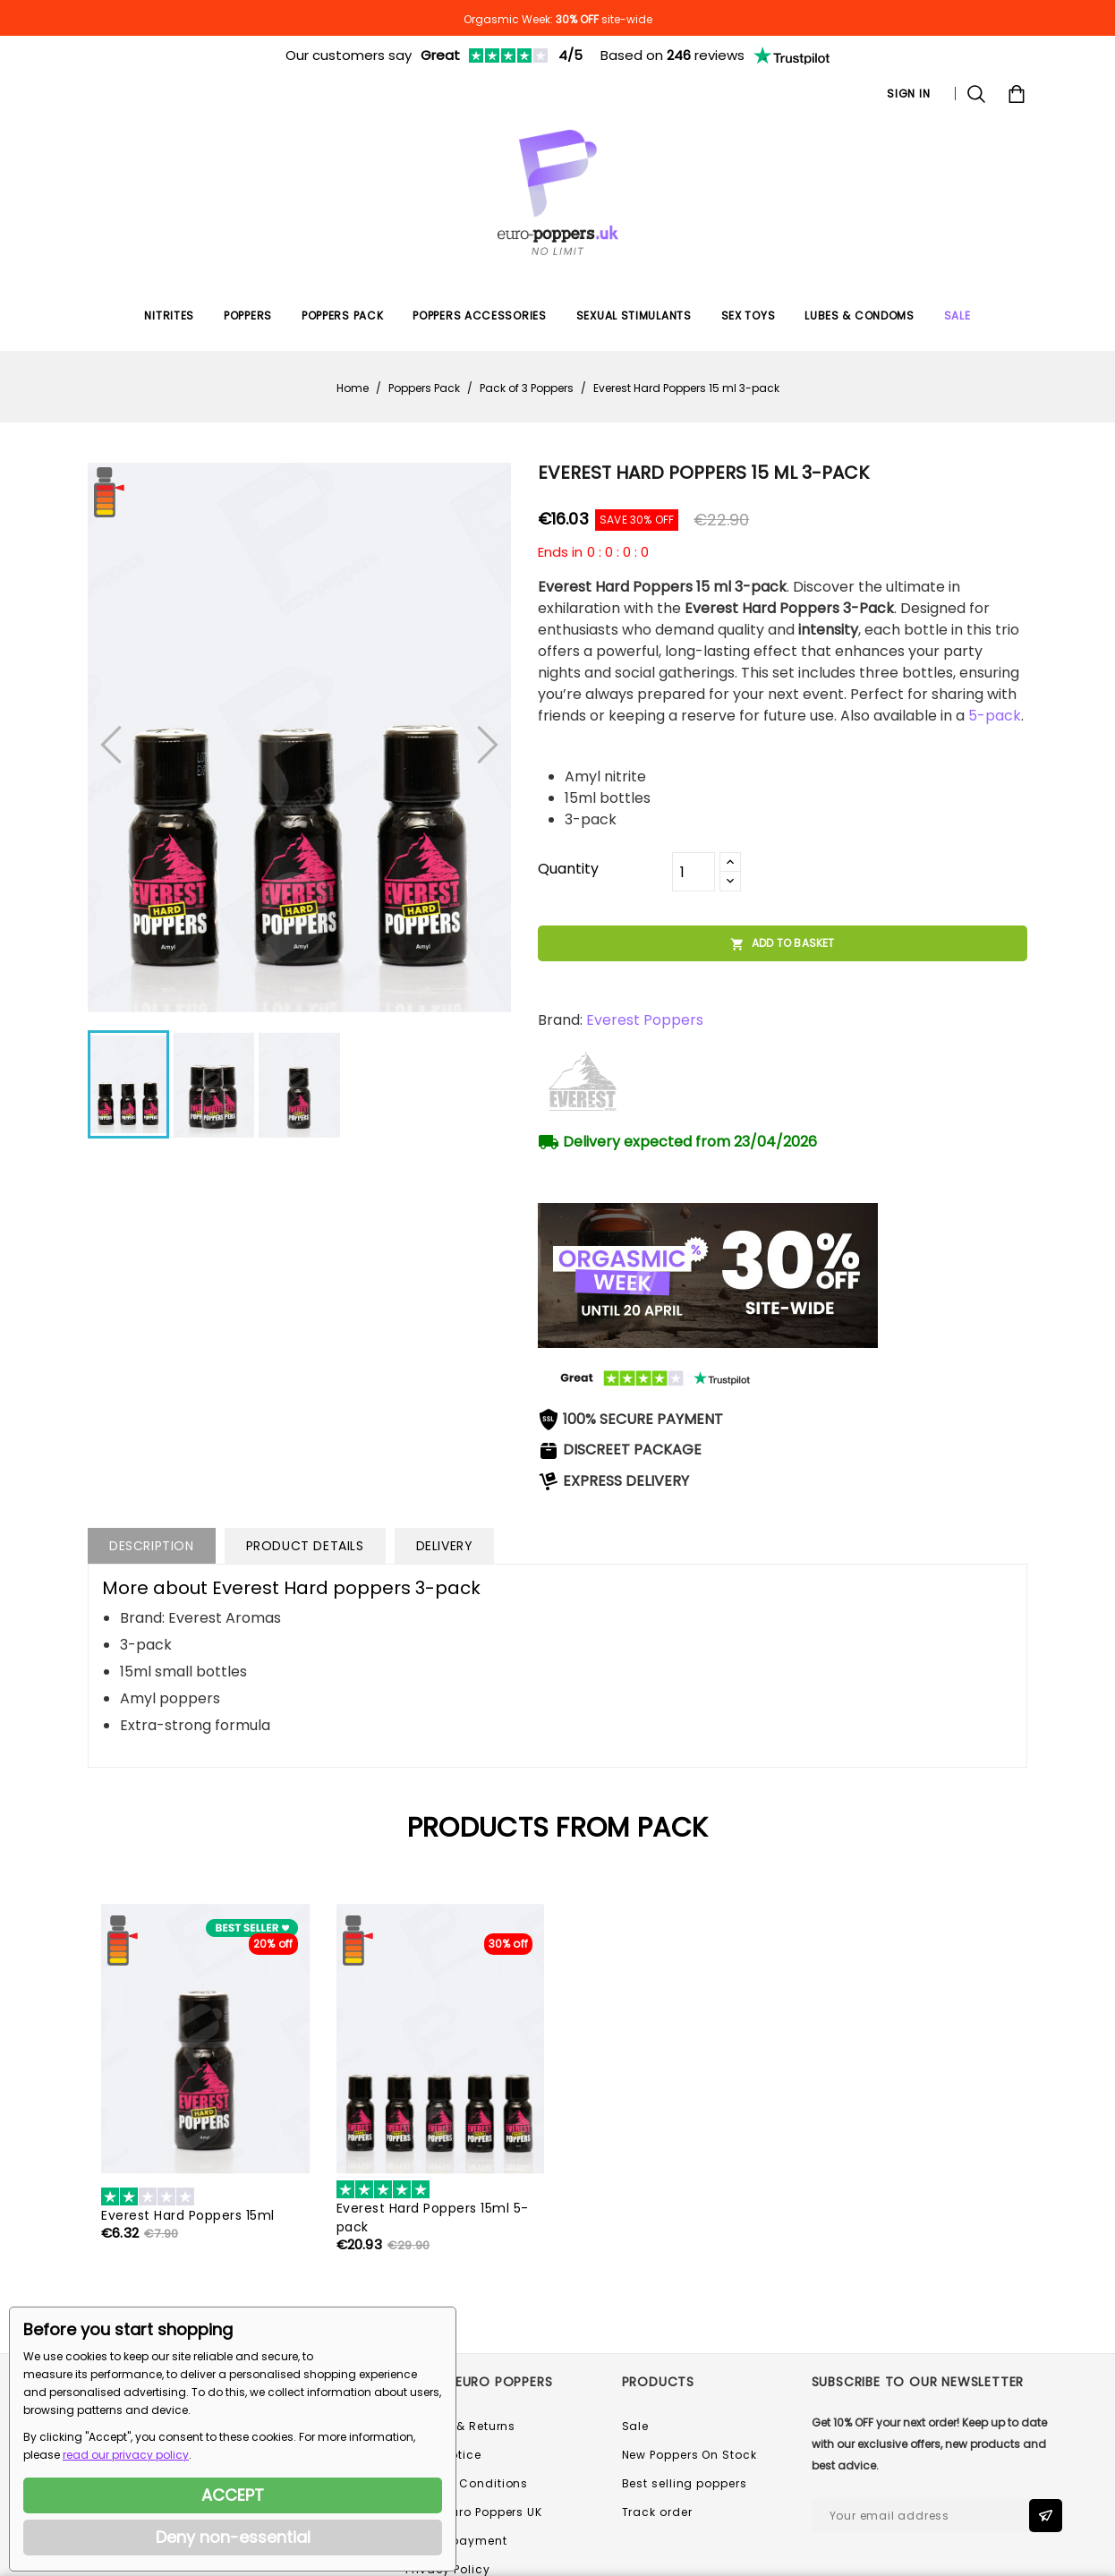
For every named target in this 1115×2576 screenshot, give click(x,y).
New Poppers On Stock (689, 2454)
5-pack (994, 715)
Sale (636, 2426)
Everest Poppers (644, 1020)
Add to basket (782, 943)
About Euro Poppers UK (473, 2512)
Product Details (305, 1546)
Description (151, 1546)
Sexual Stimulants (634, 315)
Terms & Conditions (466, 2483)
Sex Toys (748, 315)
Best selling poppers (684, 2483)
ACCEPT (232, 2495)
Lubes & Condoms (859, 315)
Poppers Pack (342, 315)
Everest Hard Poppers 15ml (188, 2215)
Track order (657, 2512)
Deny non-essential (233, 2537)
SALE (957, 315)
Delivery (444, 1546)
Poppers (248, 315)
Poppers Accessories (479, 315)
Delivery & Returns (460, 2426)
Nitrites (169, 315)
